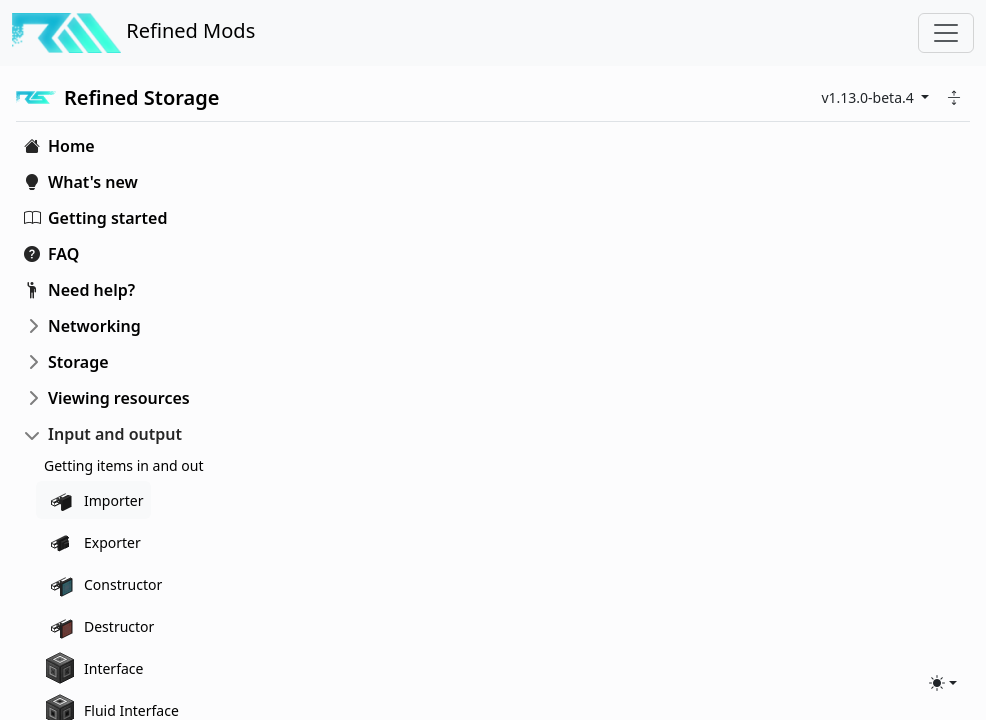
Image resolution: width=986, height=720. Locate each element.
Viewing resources (119, 398)
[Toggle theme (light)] (943, 683)
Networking (94, 326)
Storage (78, 362)
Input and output (115, 434)
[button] (954, 97)
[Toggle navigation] (946, 33)
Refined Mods (133, 33)
